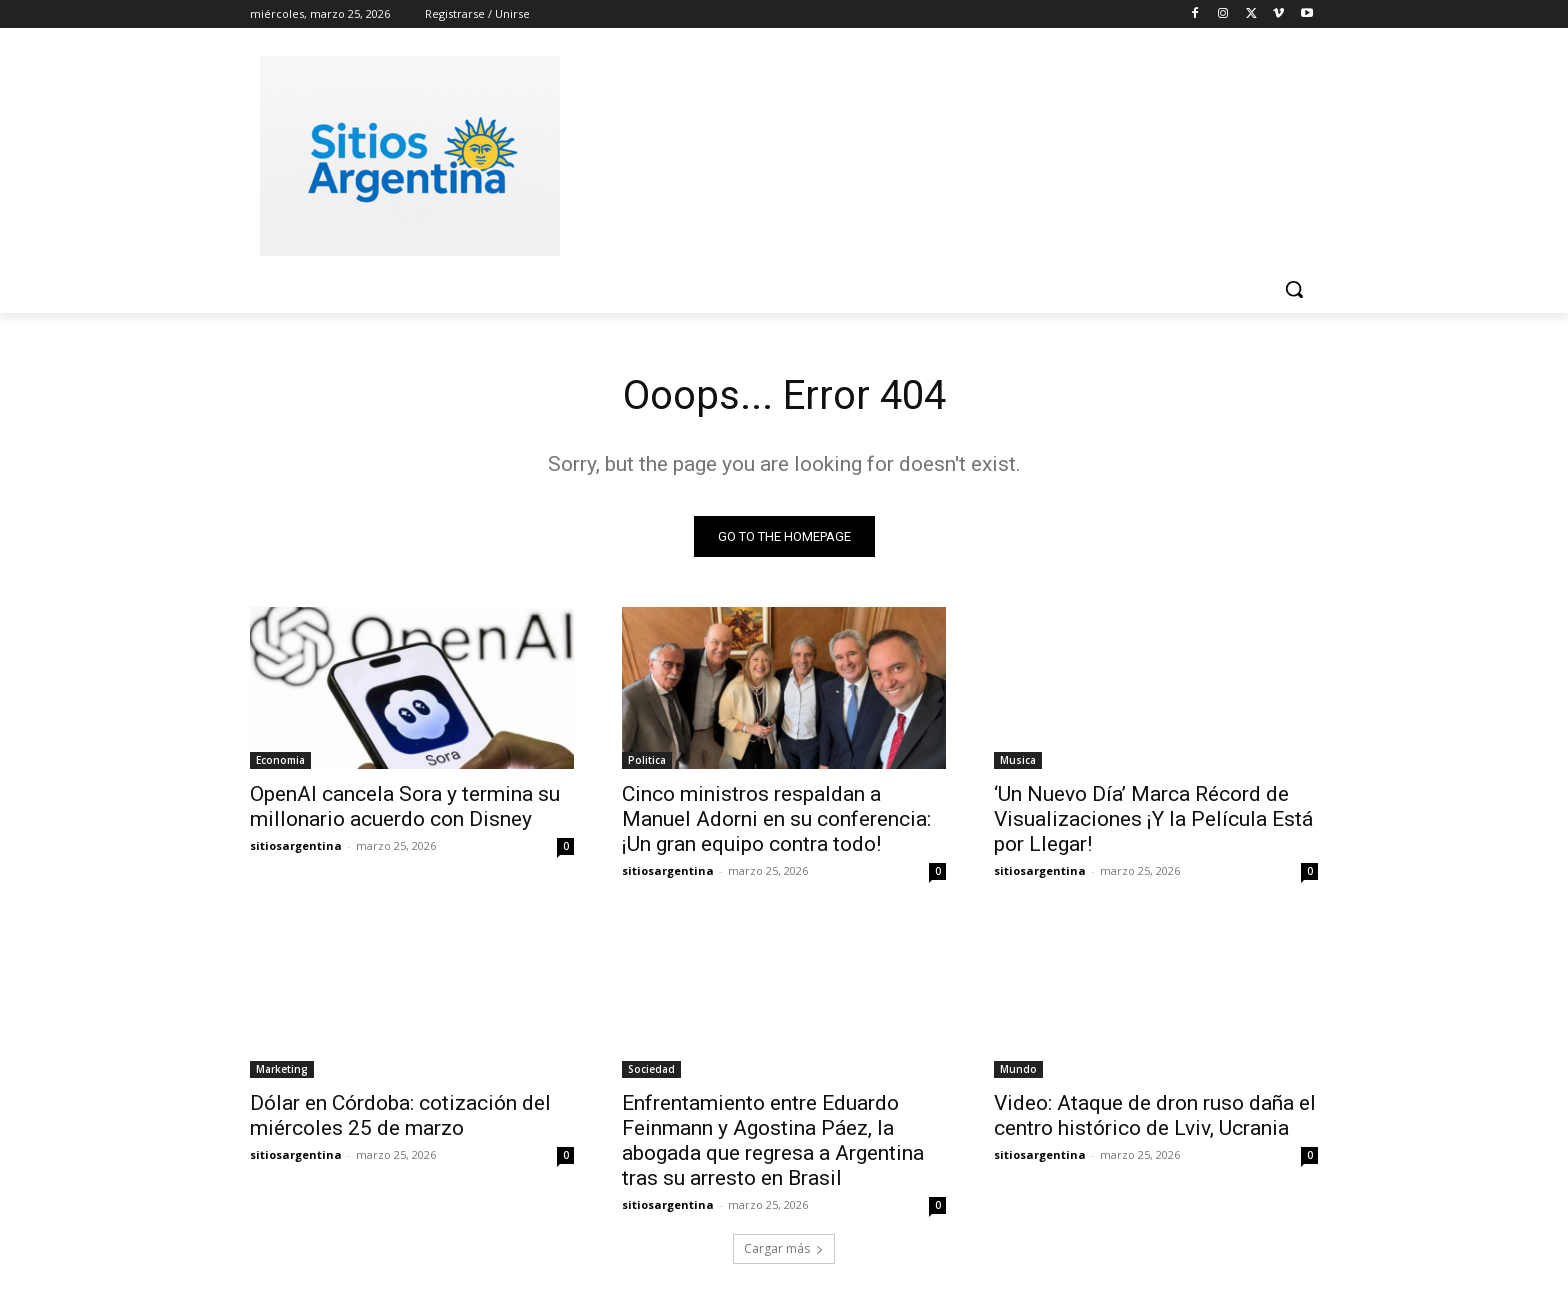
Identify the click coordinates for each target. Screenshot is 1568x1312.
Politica (647, 760)
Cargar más (784, 1248)
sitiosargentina (296, 845)
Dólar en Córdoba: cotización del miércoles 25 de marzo (400, 1115)
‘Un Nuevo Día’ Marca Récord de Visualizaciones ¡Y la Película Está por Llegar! (1153, 819)
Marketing (282, 1069)
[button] (1294, 289)
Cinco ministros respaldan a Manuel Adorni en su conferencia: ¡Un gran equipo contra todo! (776, 819)
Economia (280, 760)
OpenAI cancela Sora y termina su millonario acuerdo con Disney (405, 806)
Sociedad (651, 1069)
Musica (1018, 760)
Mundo (1018, 1069)
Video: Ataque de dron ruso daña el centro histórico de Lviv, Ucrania (1155, 1115)
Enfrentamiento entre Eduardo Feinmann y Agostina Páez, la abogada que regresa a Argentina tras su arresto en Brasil (773, 1140)
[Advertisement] (934, 153)
